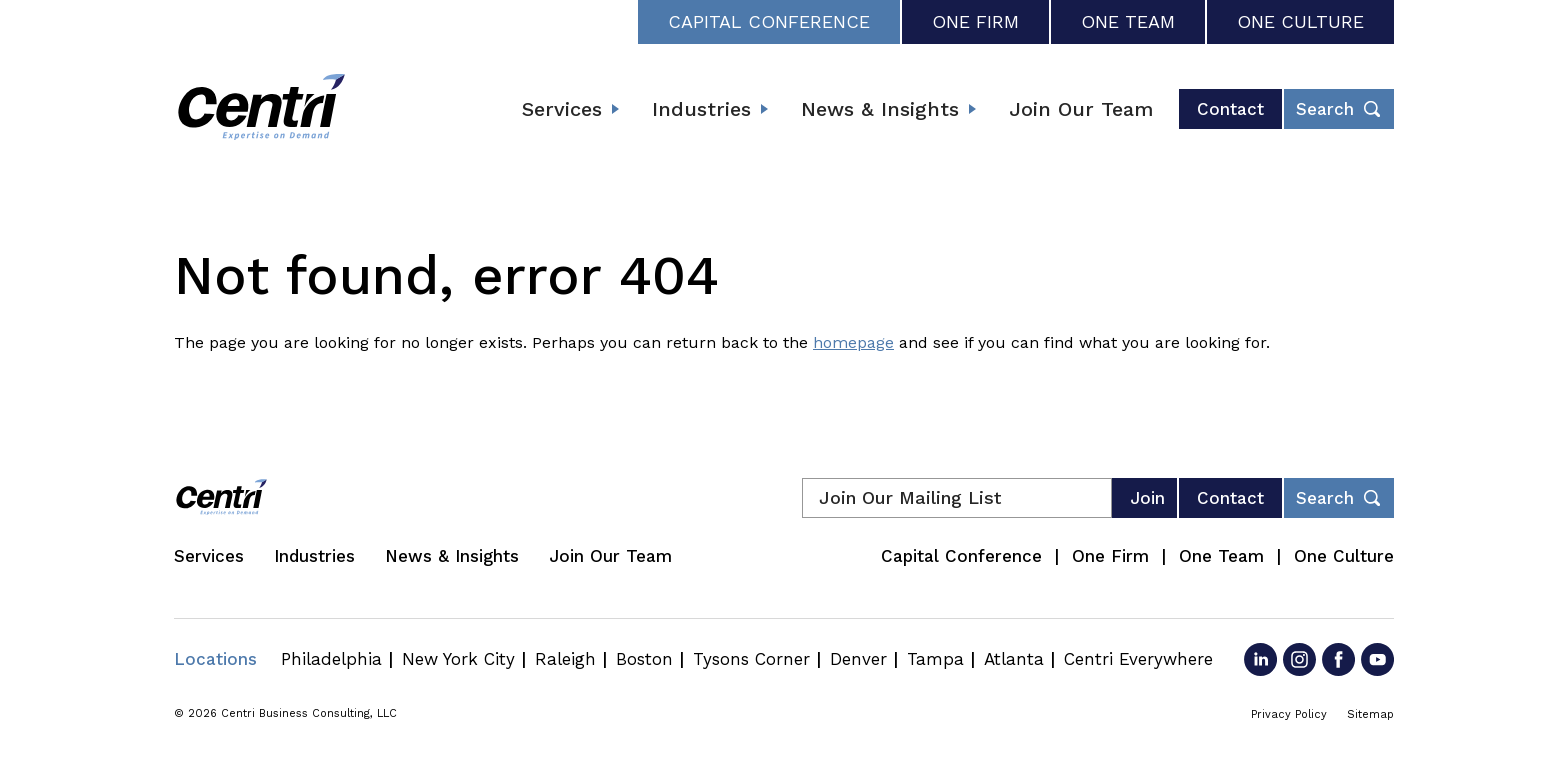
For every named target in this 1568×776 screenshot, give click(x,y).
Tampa (935, 659)
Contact (1230, 109)
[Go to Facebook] (1338, 659)
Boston (644, 659)
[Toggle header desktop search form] (1339, 109)
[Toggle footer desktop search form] (1339, 498)
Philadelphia (331, 659)
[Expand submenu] (615, 109)
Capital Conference (769, 21)
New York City (458, 659)
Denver (858, 659)
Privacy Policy (1289, 714)
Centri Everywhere (1138, 659)
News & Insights (880, 109)
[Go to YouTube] (1377, 659)
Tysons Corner (751, 659)
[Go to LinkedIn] (1260, 659)
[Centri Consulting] (261, 109)
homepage (853, 342)
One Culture (1300, 21)
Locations (215, 659)
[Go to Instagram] (1299, 659)
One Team (1128, 21)
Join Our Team (1081, 109)
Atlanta (1014, 659)
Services (562, 109)
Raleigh (565, 659)
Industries (701, 109)
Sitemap (1370, 714)
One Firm (975, 21)
